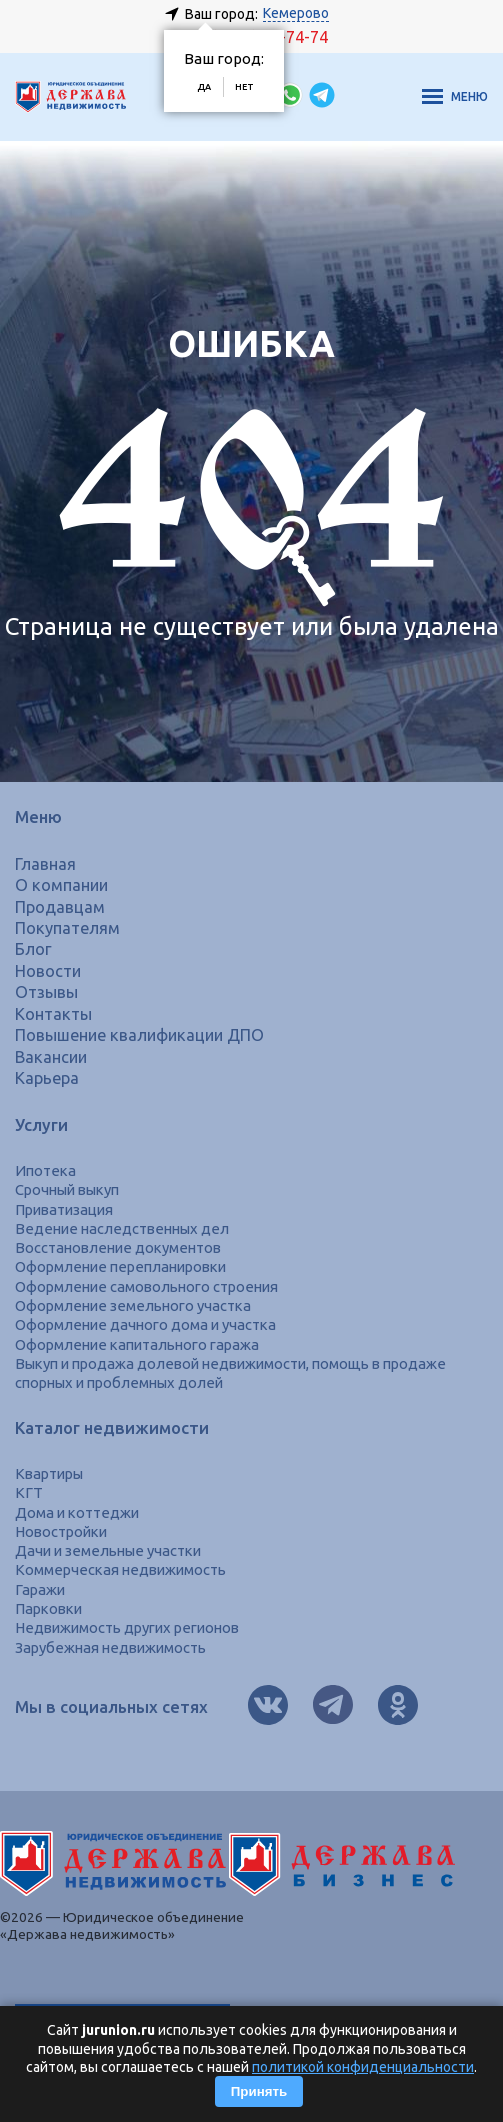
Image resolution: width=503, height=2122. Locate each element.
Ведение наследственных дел (122, 1228)
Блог (33, 949)
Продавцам (60, 907)
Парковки (48, 1608)
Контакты (53, 1014)
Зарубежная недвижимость (110, 1647)
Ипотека (45, 1170)
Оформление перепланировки (120, 1266)
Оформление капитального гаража (137, 1344)
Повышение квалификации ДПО (139, 1035)
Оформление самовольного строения (146, 1286)
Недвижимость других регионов (127, 1627)
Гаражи (40, 1589)
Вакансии (51, 1057)
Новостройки (61, 1531)
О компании (61, 885)
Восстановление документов (118, 1247)
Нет (244, 87)
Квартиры (49, 1473)
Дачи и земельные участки (108, 1550)
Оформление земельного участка (133, 1305)
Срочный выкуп (67, 1189)
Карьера (47, 1078)
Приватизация (64, 1209)
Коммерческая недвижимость (120, 1569)
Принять (259, 2091)
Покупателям (67, 928)
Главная (45, 864)
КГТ (29, 1492)
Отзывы (46, 992)
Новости (48, 971)
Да (204, 87)
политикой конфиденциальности (363, 2067)
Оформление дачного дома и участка (145, 1324)
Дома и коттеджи (77, 1512)
